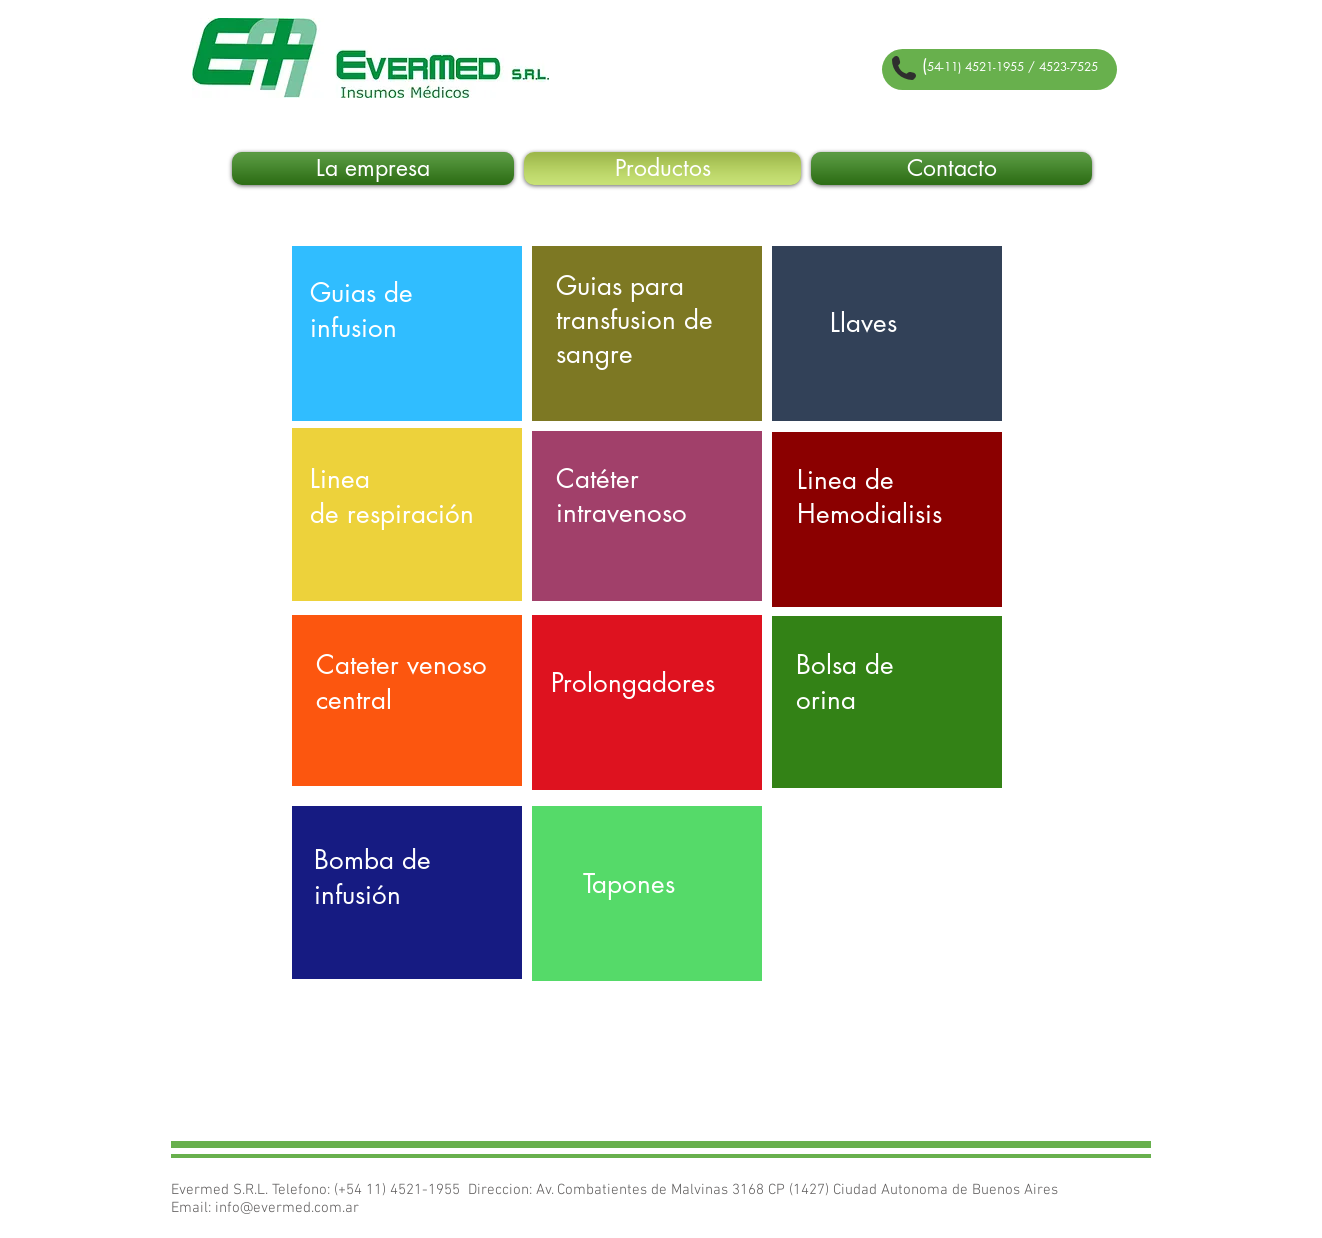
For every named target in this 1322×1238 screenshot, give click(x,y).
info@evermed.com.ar (287, 1208)
